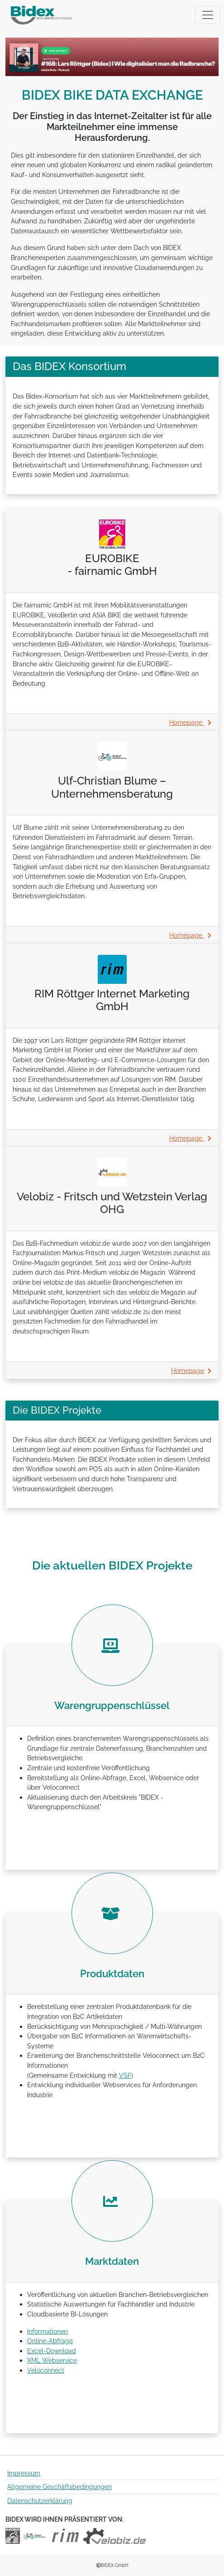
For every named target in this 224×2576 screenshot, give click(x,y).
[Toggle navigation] (207, 15)
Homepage (190, 722)
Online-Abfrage (50, 2341)
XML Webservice (52, 2360)
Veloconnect (45, 2370)
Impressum (23, 2473)
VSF (125, 2075)
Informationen (47, 2331)
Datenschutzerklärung (39, 2500)
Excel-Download (51, 2351)
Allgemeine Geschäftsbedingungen (59, 2486)
